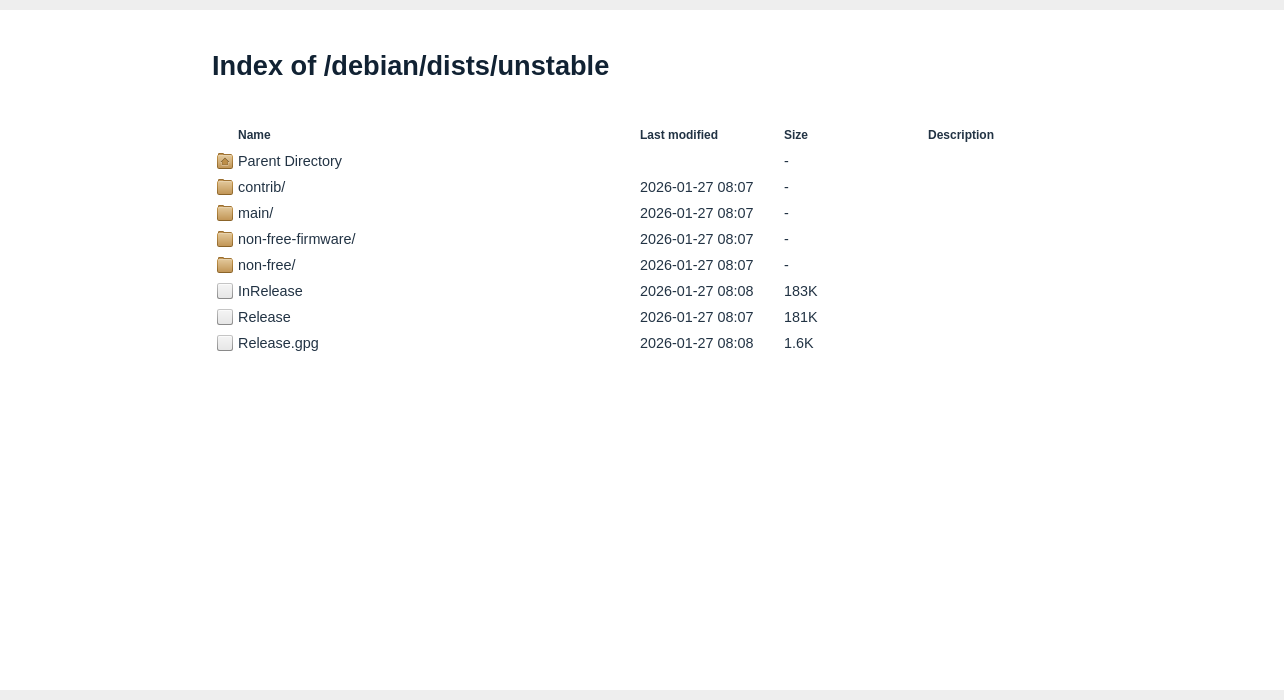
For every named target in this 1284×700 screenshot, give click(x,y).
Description (961, 135)
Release (264, 317)
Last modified (679, 135)
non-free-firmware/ (297, 239)
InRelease (270, 291)
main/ (255, 213)
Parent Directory (290, 161)
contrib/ (261, 187)
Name (254, 135)
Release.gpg (278, 343)
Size (796, 135)
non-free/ (267, 265)
